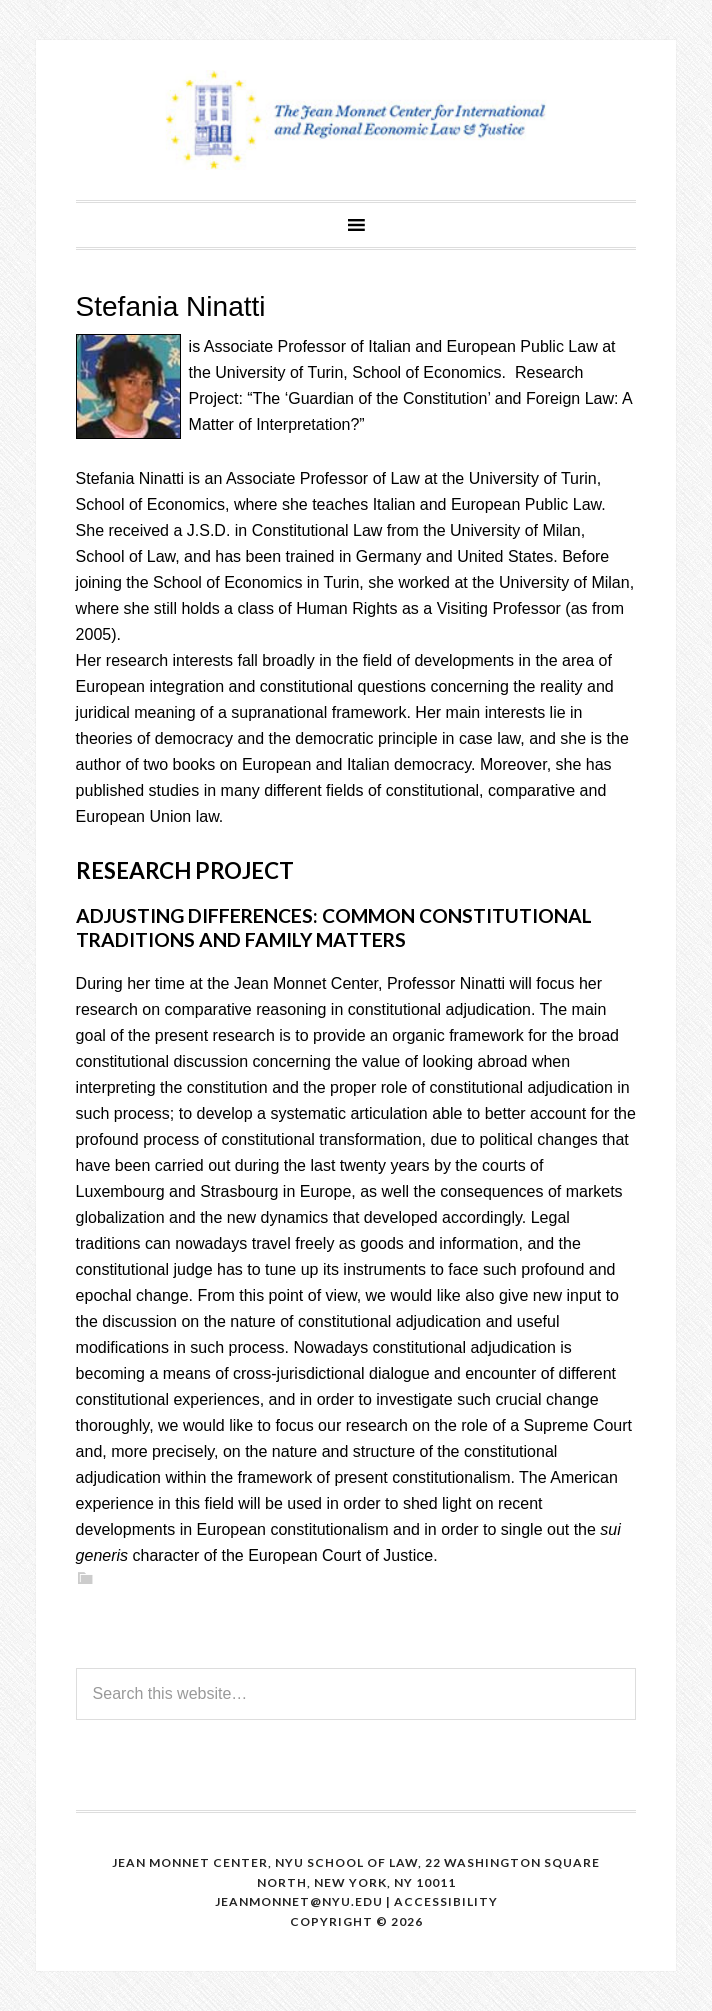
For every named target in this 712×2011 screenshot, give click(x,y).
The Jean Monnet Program (356, 120)
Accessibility (446, 1901)
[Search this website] (356, 1694)
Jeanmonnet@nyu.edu (299, 1901)
